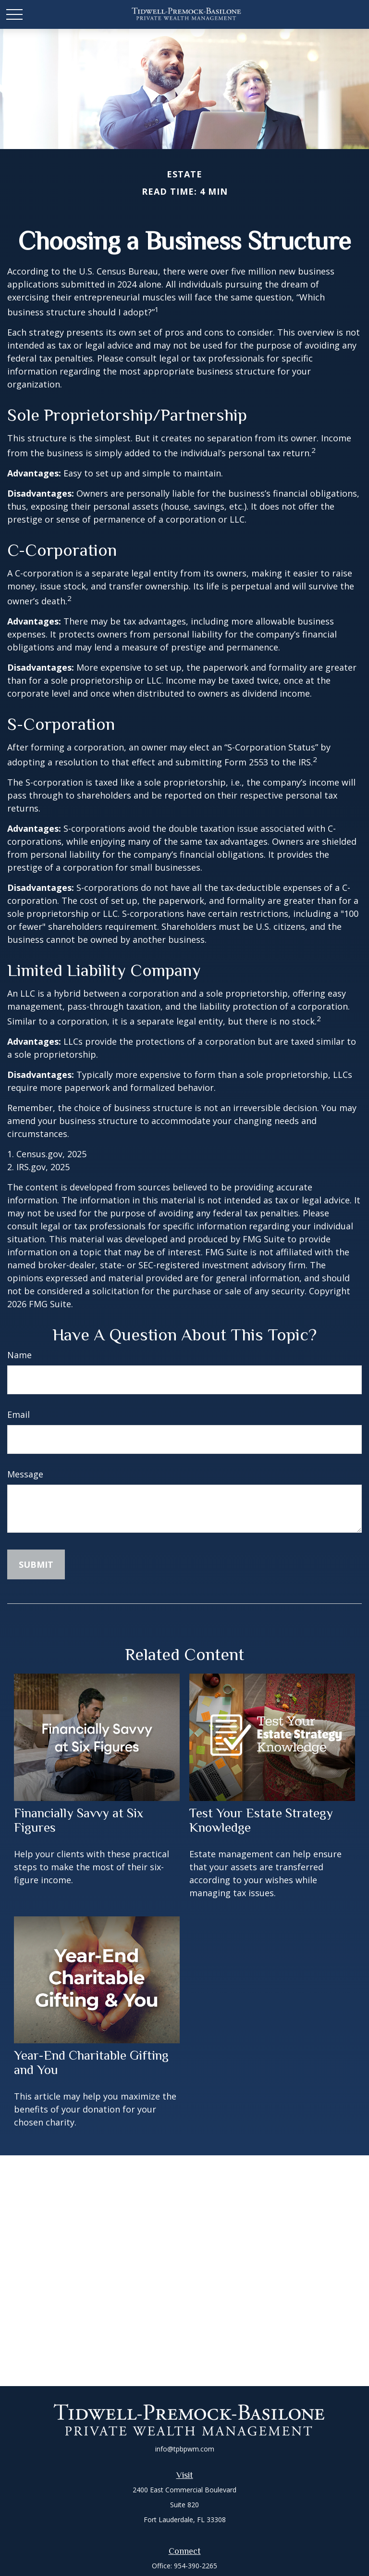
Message (25, 1474)
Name (19, 1355)
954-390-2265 (195, 2565)
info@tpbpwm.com (184, 2448)
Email (18, 1414)
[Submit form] (36, 1564)
